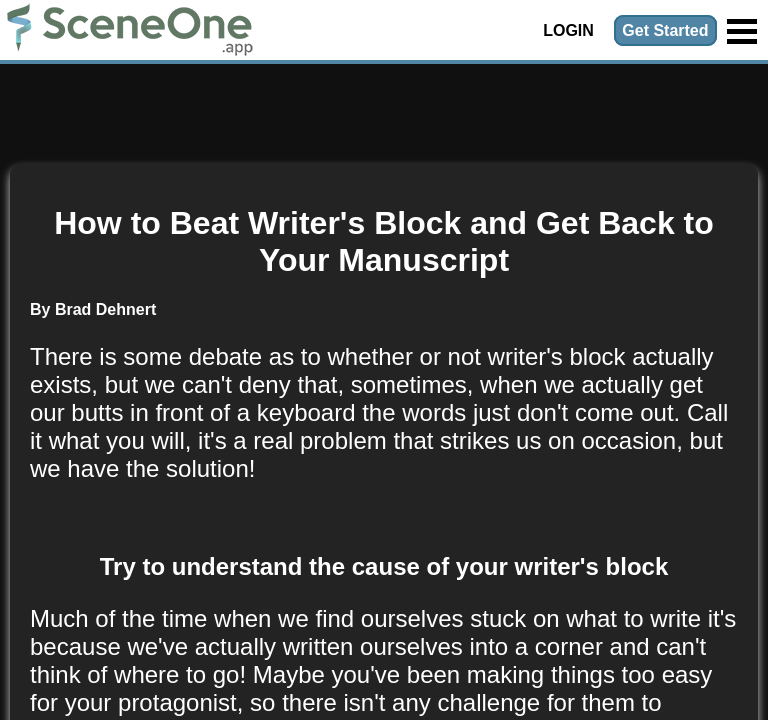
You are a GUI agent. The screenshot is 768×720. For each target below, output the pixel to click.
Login (568, 30)
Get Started (665, 30)
